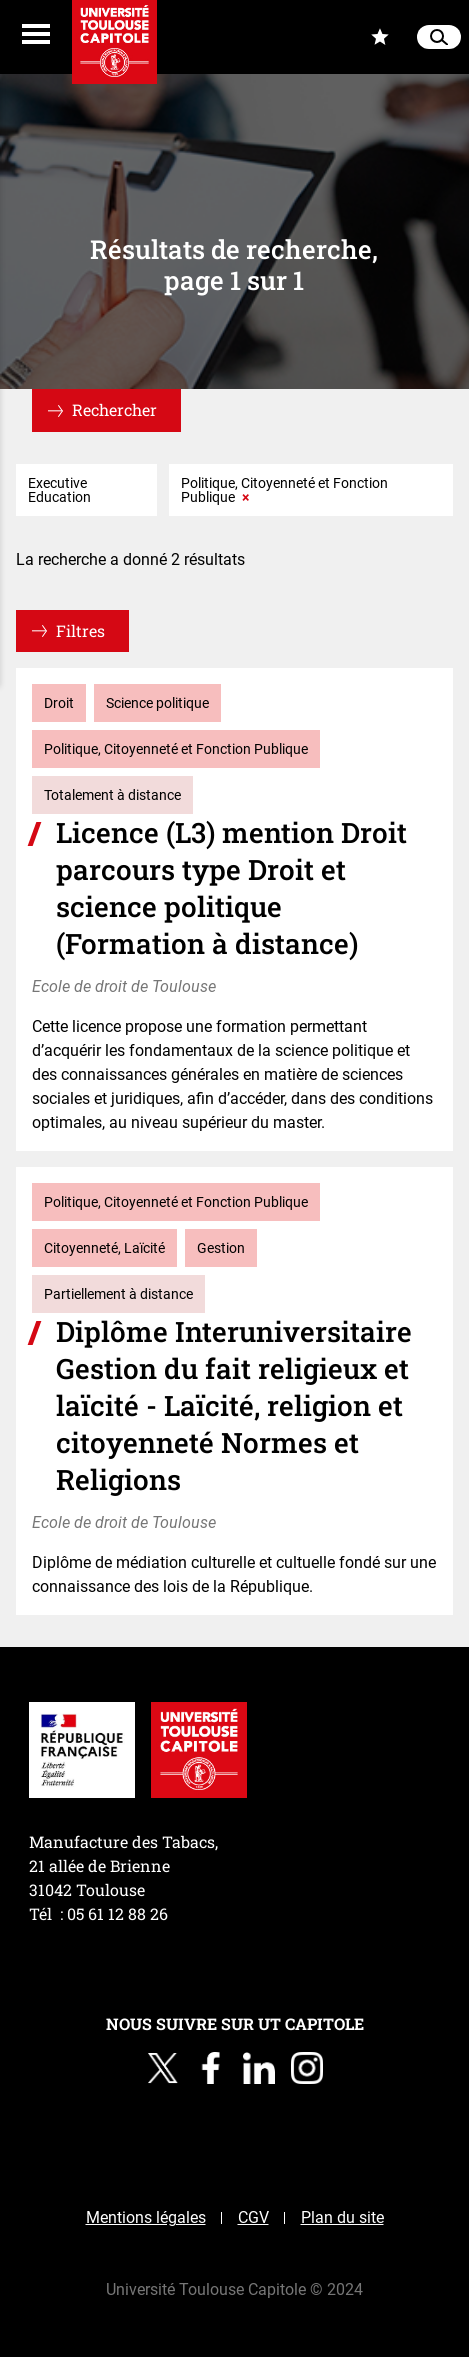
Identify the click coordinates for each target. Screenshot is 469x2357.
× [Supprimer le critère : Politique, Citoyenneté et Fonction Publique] (245, 497)
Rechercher (114, 409)
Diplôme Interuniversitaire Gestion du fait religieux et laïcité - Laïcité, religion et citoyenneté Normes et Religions (234, 1405)
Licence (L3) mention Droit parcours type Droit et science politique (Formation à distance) (231, 888)
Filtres (80, 630)
